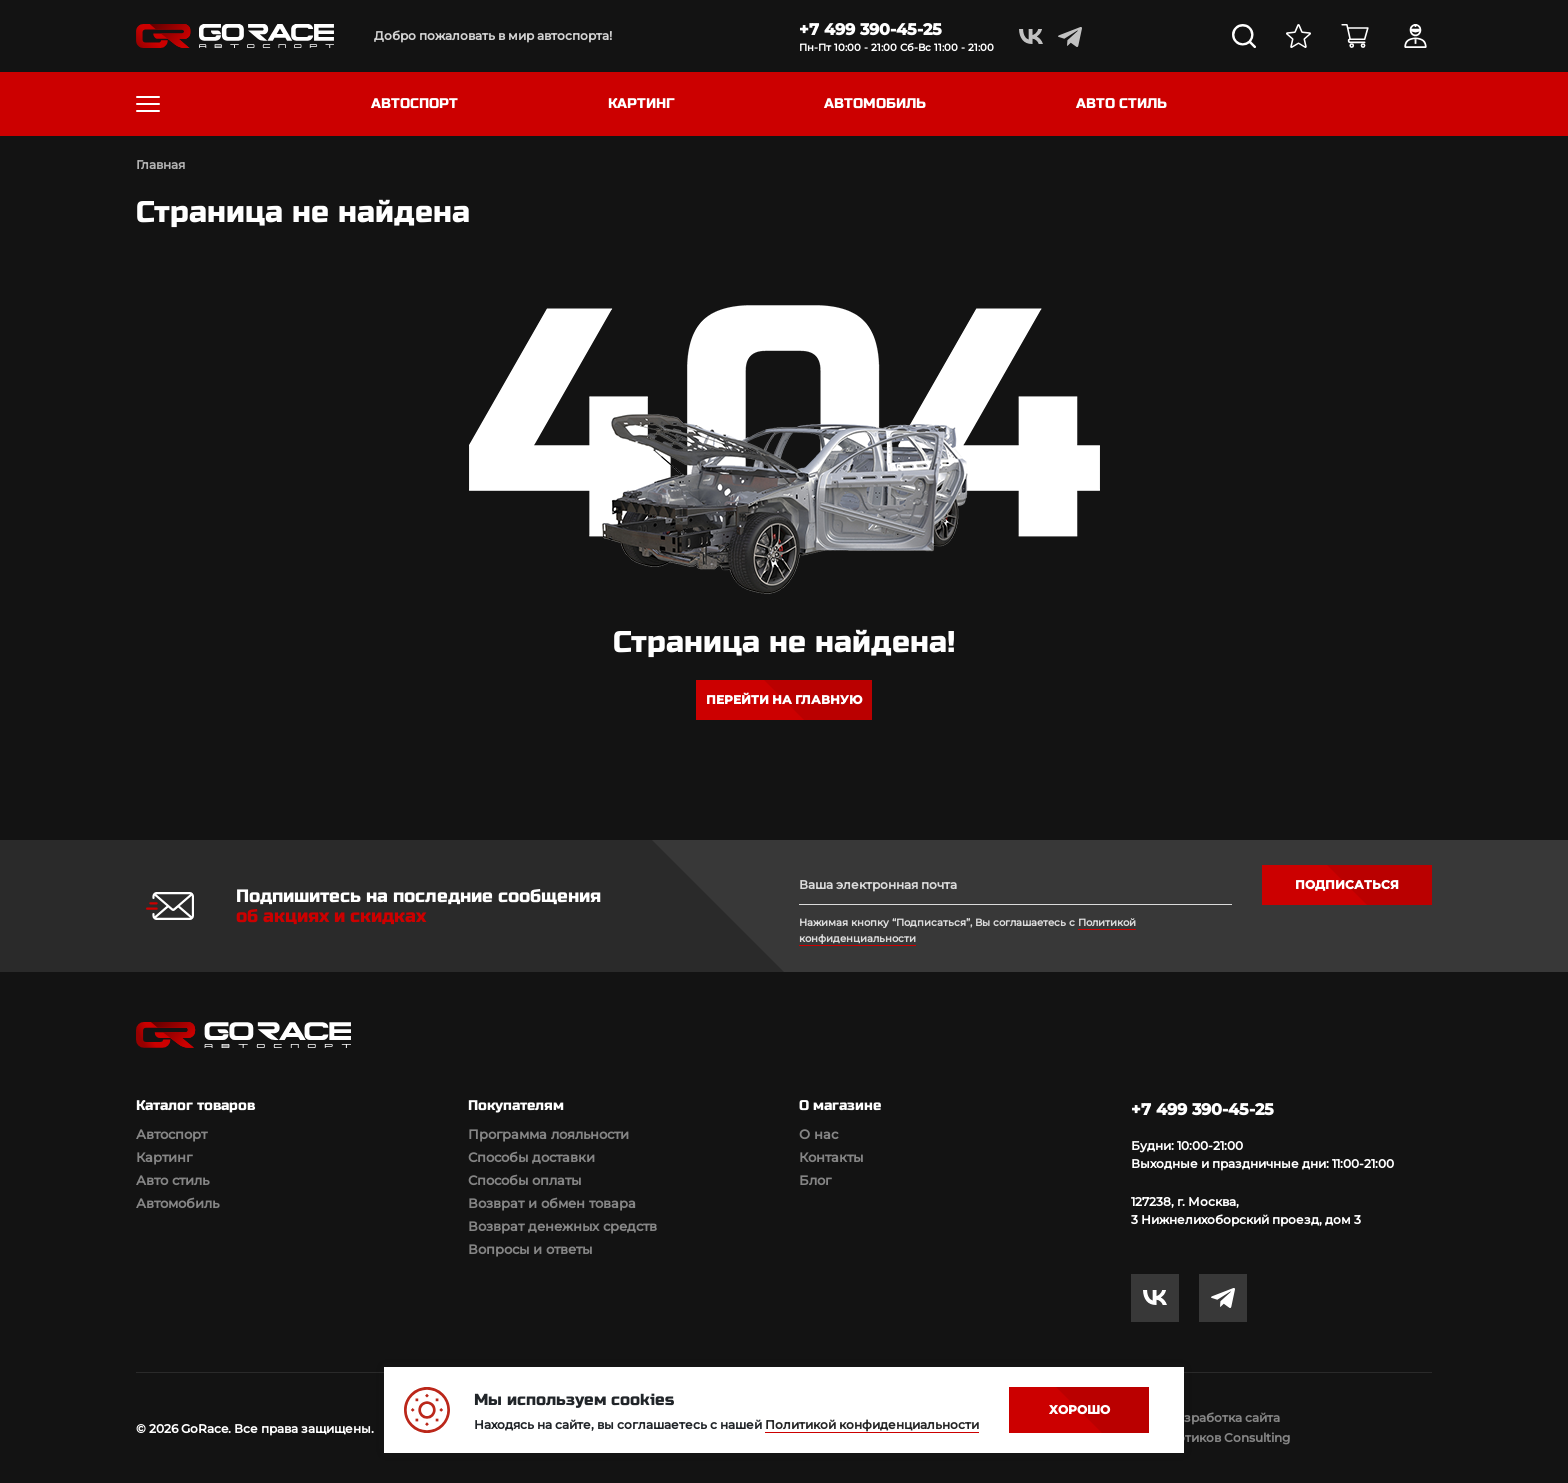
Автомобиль (177, 1203)
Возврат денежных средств (562, 1226)
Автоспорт (171, 1134)
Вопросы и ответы (530, 1249)
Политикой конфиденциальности (872, 1424)
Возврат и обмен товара (552, 1203)
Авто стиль (172, 1180)
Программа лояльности (548, 1134)
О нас (818, 1134)
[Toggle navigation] (148, 104)
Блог (815, 1180)
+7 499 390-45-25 (870, 29)
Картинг (164, 1157)
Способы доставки (531, 1157)
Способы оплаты (524, 1180)
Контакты (831, 1157)
